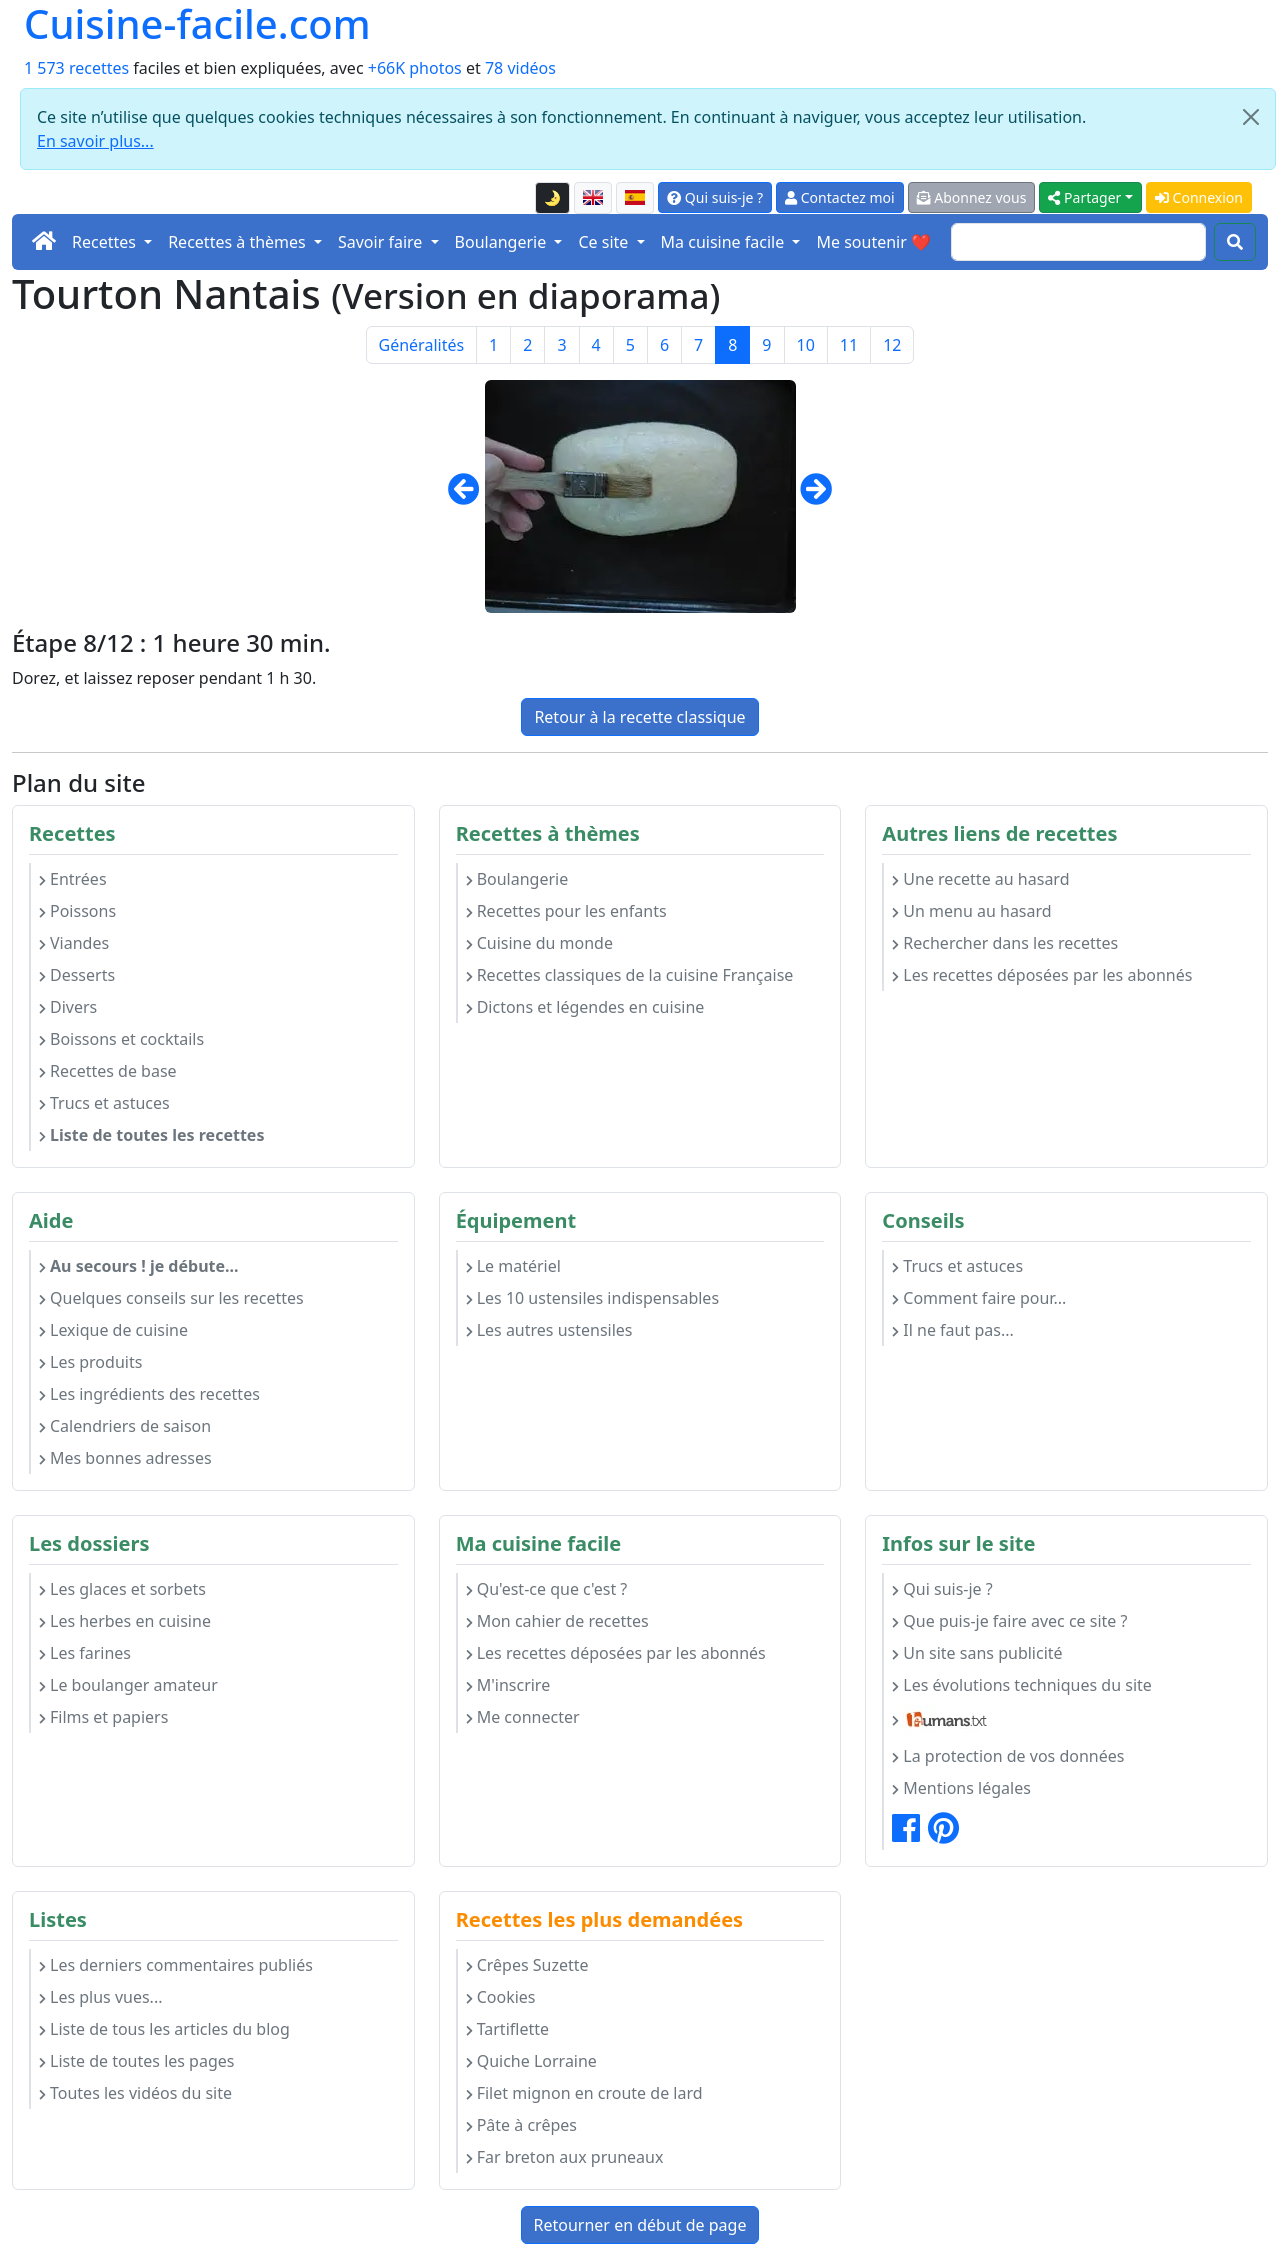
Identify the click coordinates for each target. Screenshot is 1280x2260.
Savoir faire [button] (382, 242)
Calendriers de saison (125, 1426)
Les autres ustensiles (549, 1330)
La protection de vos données (1008, 1756)
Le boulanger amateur (128, 1685)
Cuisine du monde (539, 943)
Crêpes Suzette (527, 1965)
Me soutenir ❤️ (873, 242)
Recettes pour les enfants (566, 911)
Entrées (73, 879)
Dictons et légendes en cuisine (585, 1007)
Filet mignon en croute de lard (584, 2093)
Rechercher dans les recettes (1005, 943)
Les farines (85, 1653)
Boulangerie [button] (503, 242)
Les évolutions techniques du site (1022, 1685)
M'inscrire (508, 1685)
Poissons (77, 911)
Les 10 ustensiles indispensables (592, 1298)
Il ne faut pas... (952, 1330)
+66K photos (415, 68)
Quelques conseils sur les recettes (171, 1298)
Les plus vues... (100, 1997)
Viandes (74, 943)
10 (806, 345)
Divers (68, 1007)
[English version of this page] (593, 198)
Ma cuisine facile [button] (725, 242)
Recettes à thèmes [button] (239, 242)
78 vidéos (520, 68)
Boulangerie (517, 879)
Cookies (501, 1997)
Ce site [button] (605, 242)
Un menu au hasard (971, 911)
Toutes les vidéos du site (135, 2093)
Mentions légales (961, 1788)
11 (849, 345)
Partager (1084, 197)
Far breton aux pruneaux (565, 2157)
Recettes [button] (106, 242)
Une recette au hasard (980, 879)
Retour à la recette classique (639, 717)
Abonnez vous (972, 197)
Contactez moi (839, 197)
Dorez (34, 678)
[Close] (1251, 117)
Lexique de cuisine (113, 1330)
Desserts (77, 975)
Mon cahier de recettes (557, 1621)
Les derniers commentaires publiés (176, 1965)
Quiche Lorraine (531, 2061)
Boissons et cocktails (121, 1039)
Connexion (1199, 197)
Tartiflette (507, 2029)
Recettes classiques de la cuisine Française (630, 975)
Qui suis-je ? (715, 197)
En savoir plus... (95, 141)
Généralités (422, 345)
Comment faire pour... (979, 1298)
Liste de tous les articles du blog (164, 2029)
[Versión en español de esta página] (635, 198)
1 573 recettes (76, 68)
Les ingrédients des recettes (149, 1394)
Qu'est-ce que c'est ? (547, 1589)
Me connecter (523, 1717)
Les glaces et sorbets (122, 1589)
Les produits (90, 1362)
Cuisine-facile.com (197, 24)
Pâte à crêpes (521, 2125)
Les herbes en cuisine (125, 1621)
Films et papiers (103, 1717)
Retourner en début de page (640, 2225)
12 (892, 345)
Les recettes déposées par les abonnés (1042, 975)
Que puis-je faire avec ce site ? (1009, 1621)
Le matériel (513, 1266)
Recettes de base (108, 1071)
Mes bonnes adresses (125, 1458)
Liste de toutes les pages (136, 2061)
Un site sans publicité (977, 1653)
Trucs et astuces (104, 1103)
